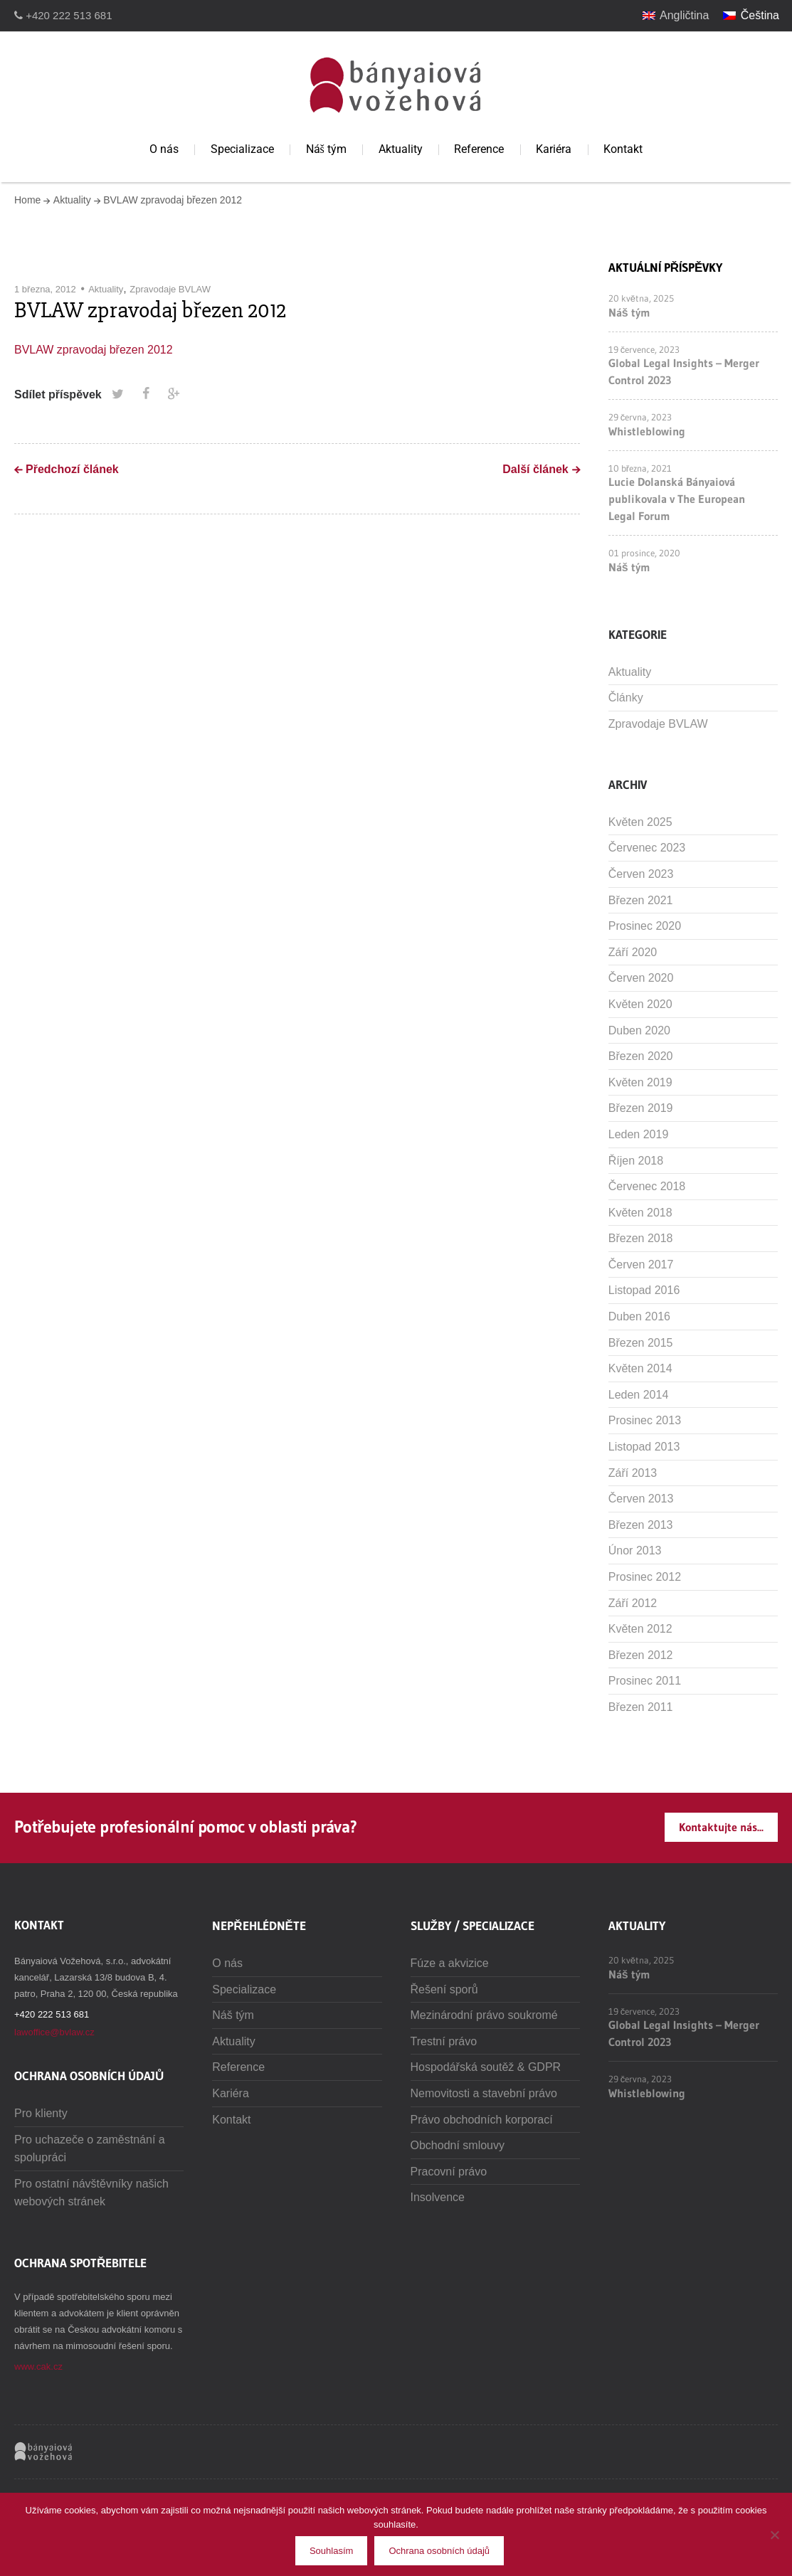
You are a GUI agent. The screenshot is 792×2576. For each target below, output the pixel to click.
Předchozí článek (72, 469)
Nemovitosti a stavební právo (484, 2093)
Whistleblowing (646, 431)
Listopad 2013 (644, 1447)
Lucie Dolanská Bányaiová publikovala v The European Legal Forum (676, 499)
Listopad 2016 (644, 1290)
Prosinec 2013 (644, 1420)
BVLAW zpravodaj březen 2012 (93, 350)
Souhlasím (331, 2550)
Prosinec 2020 (644, 926)
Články (625, 697)
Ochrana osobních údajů (439, 2550)
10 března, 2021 (640, 468)
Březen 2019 (640, 1108)
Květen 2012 (640, 1629)
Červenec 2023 (647, 848)
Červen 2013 (641, 1499)
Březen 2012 (640, 1655)
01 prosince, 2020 (644, 552)
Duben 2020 (639, 1030)
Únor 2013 (635, 1550)
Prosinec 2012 (644, 1577)
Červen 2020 (641, 978)
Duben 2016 (639, 1316)
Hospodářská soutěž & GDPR (486, 2067)
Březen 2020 (640, 1056)
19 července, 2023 (644, 349)
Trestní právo (444, 2041)
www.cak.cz (38, 2366)
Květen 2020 (640, 1004)
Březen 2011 (640, 1707)
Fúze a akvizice (450, 1963)
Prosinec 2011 (644, 1681)
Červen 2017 (641, 1264)
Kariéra (553, 149)
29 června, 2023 (640, 417)
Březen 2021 (640, 900)
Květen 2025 (640, 822)
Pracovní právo (449, 2172)
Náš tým (326, 149)
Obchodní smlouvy (458, 2145)
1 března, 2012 (45, 289)
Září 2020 (632, 952)
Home (27, 200)
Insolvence (438, 2197)
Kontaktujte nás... (721, 1827)
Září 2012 (632, 1603)
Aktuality (401, 149)
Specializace (242, 149)
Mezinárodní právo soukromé (484, 2015)
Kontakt (623, 149)
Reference (479, 149)
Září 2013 (632, 1473)
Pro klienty (41, 2113)
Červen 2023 (641, 874)
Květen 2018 (640, 1213)
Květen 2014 (640, 1368)
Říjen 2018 (635, 1161)
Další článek (535, 469)
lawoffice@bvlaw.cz (54, 2032)
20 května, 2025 (641, 298)
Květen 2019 (640, 1082)
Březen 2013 (640, 1525)
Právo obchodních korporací (482, 2120)
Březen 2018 (640, 1238)
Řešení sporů (444, 1989)
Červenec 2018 (647, 1186)
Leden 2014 (638, 1395)
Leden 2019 (638, 1134)
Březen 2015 (640, 1343)
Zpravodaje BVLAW (170, 289)
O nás (164, 149)
